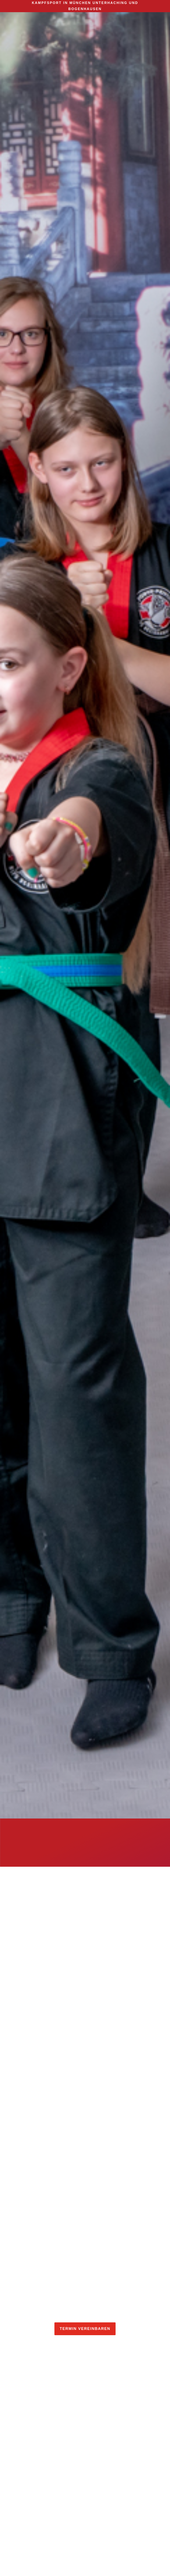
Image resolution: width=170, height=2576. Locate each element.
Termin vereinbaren (85, 2329)
